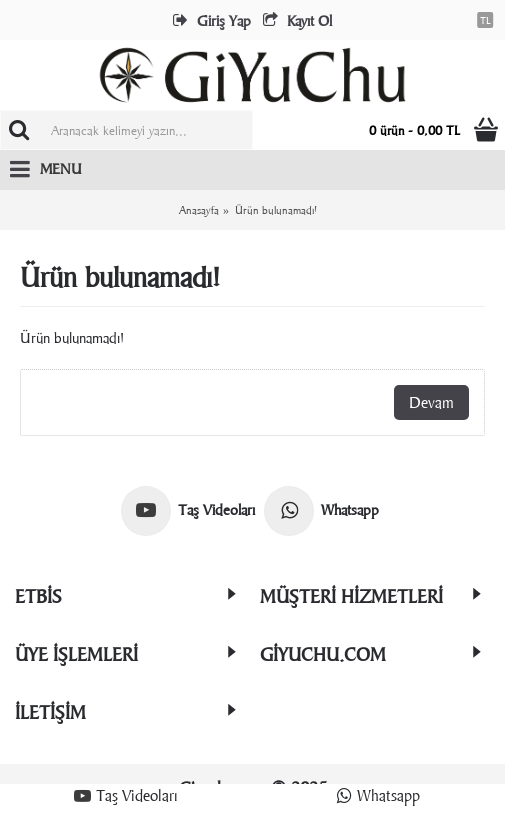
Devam (431, 402)
